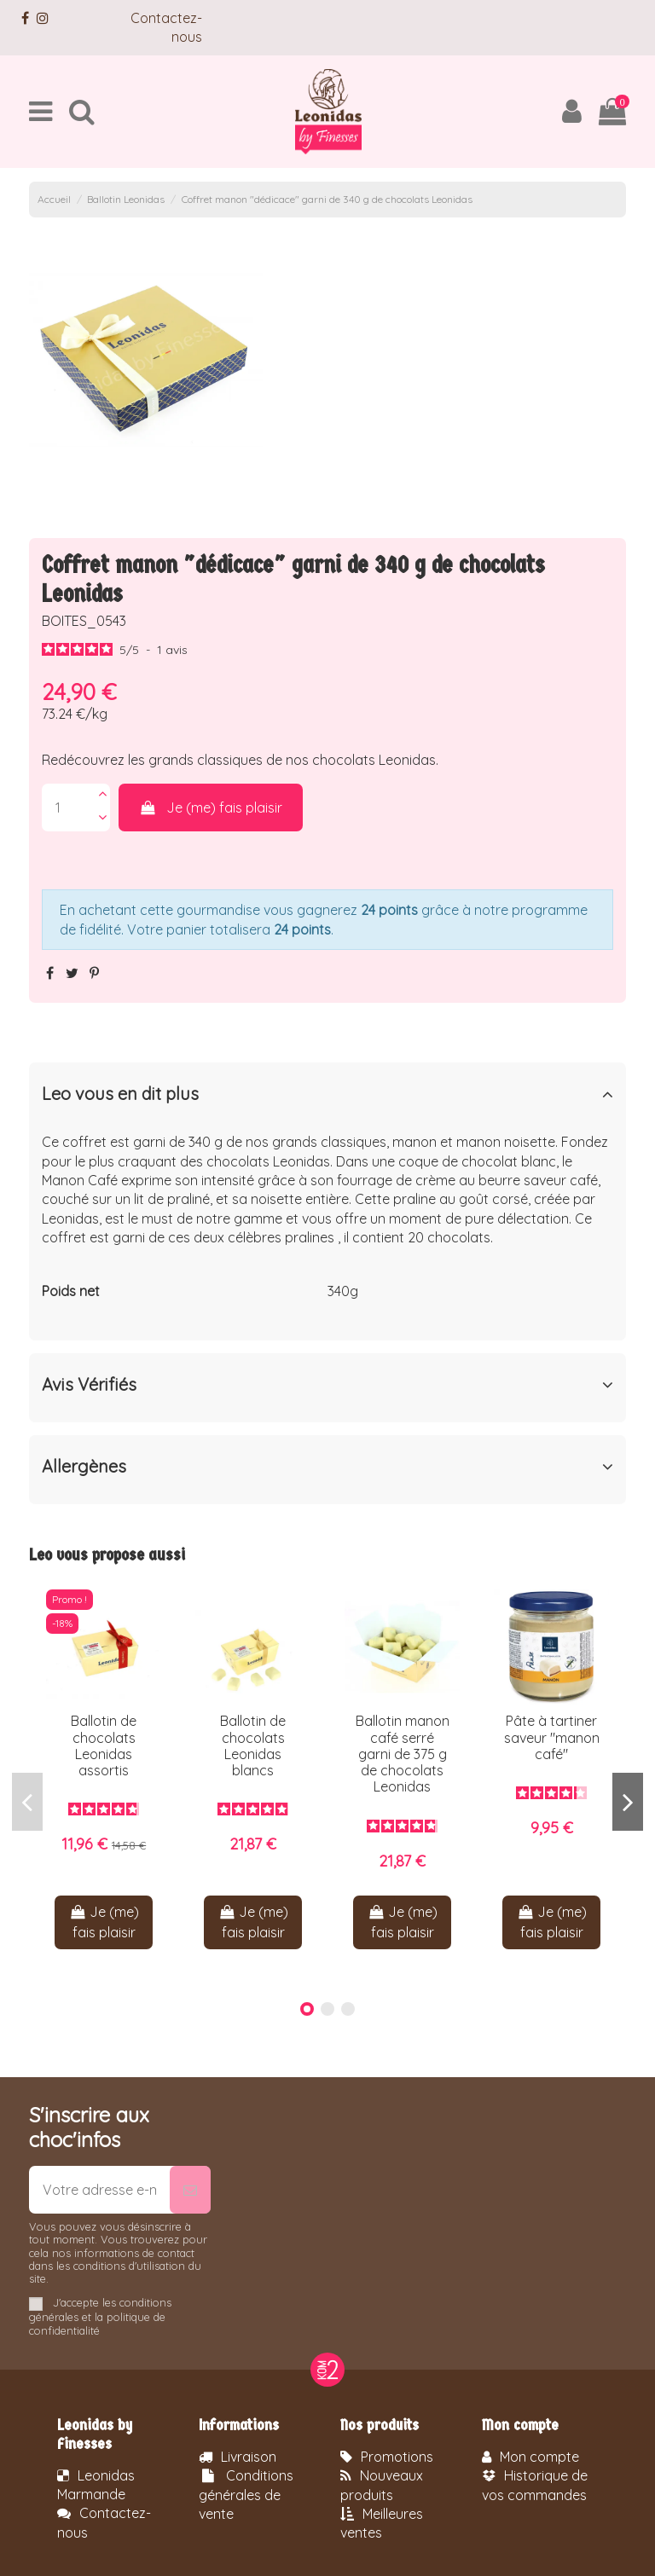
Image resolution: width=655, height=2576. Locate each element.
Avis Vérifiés (327, 1385)
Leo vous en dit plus (327, 1094)
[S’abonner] (190, 2190)
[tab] (327, 1097)
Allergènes (327, 1466)
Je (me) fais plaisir (211, 807)
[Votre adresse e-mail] (99, 2190)
